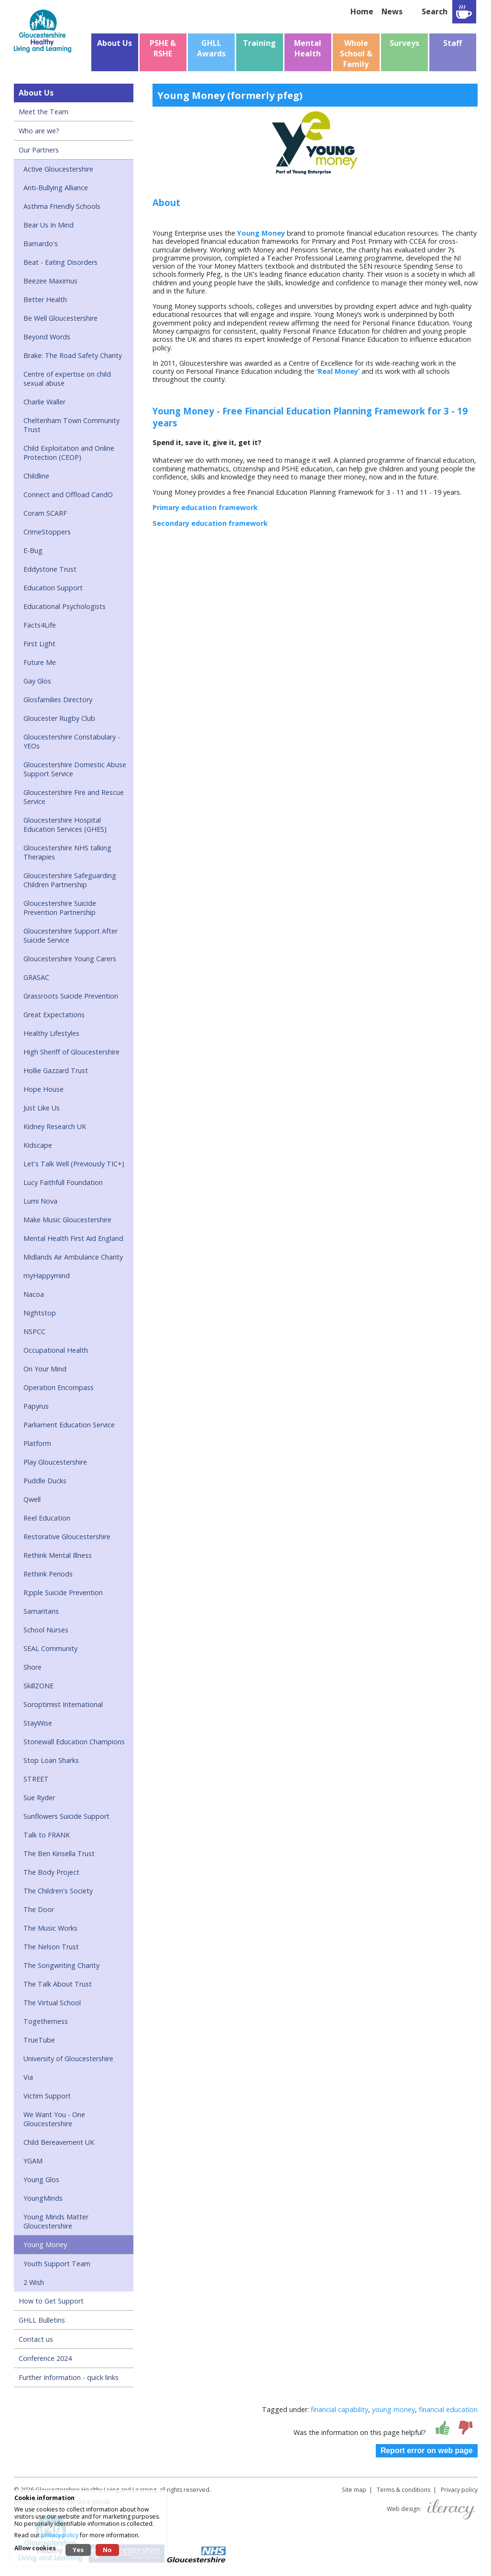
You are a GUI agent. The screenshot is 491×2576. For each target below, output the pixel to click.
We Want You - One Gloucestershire (54, 2119)
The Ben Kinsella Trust (59, 1853)
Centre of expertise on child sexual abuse (67, 379)
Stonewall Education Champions (74, 1741)
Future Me (39, 662)
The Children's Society (58, 1890)
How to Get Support (51, 2300)
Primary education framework (205, 507)
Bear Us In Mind (48, 224)
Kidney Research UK (54, 1126)
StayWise (37, 1723)
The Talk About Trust (57, 1984)
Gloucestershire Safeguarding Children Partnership (69, 880)
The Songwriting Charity (61, 1965)
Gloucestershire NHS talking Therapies (67, 852)
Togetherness (45, 2021)
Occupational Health (55, 1350)
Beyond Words (46, 336)
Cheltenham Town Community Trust (71, 425)
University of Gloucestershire (68, 2058)
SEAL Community (50, 1648)
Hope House (43, 1089)
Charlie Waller (44, 401)
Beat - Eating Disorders (60, 262)
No (107, 2549)
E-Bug (33, 550)
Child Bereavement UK (58, 2142)
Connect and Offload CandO (68, 494)
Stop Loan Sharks (51, 1760)
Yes (78, 2549)
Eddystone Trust (49, 569)
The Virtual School (52, 2002)
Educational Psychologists (64, 606)
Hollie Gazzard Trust (55, 1070)
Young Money (45, 2244)
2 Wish (33, 2282)
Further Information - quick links (69, 2377)
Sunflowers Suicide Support (66, 1816)
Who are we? (39, 130)
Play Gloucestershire (55, 1462)
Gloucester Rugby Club (59, 718)
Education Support (53, 587)
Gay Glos (37, 680)
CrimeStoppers (47, 531)
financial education (448, 2409)
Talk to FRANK (46, 1834)
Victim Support (47, 2095)
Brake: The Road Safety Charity (72, 355)
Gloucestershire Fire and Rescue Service (73, 797)
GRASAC (36, 977)
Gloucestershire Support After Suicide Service (70, 935)
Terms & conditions (403, 2490)
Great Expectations (54, 1014)
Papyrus (36, 1406)
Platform (37, 1443)
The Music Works (50, 1928)
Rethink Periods (48, 1573)
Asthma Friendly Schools (61, 206)
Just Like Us (41, 1107)
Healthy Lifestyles (51, 1033)
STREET (36, 1778)
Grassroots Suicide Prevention (70, 995)
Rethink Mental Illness (57, 1555)
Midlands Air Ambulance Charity (73, 1256)
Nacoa (33, 1294)
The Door (38, 1909)
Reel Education (46, 1517)
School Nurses (45, 1629)
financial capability (339, 2409)
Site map (354, 2490)
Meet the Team (43, 111)
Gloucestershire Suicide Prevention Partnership (59, 908)
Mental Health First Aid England (73, 1238)
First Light (39, 643)
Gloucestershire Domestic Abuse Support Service (74, 769)
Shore (32, 1667)
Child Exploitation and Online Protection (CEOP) (68, 453)
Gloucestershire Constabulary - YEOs (71, 741)
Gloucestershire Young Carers (69, 958)
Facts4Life (39, 625)
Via (28, 2077)
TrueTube (39, 2039)
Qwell (32, 1499)
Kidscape (37, 1145)
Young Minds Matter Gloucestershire (55, 2221)
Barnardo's (40, 243)
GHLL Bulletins (42, 2320)
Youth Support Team (56, 2263)
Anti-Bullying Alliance (55, 187)
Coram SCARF (45, 513)
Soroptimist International (63, 1704)
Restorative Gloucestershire (66, 1536)
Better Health (45, 299)
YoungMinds (43, 2198)
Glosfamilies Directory (57, 699)
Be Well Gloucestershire (60, 318)
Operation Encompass (58, 1387)
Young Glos (41, 2179)
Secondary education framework (210, 523)
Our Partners (39, 149)
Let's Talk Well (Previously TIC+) (73, 1163)
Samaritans (41, 1611)
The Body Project (51, 1872)
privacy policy (59, 2535)
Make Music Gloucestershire (67, 1219)
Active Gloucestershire (58, 169)
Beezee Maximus (50, 280)
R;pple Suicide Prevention (63, 1592)
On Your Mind (44, 1368)
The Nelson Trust (51, 1946)
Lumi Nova (40, 1201)
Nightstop (39, 1312)
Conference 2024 (45, 2358)
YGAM (33, 2160)
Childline (36, 475)
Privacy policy (459, 2490)
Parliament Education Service (69, 1424)
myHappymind (46, 1275)
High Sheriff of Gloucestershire (71, 1051)
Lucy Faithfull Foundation (63, 1182)
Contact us (36, 2339)
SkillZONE (38, 1685)
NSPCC (34, 1331)
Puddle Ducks (44, 1480)
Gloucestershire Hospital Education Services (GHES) (65, 824)
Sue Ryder (39, 1797)
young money (393, 2409)
